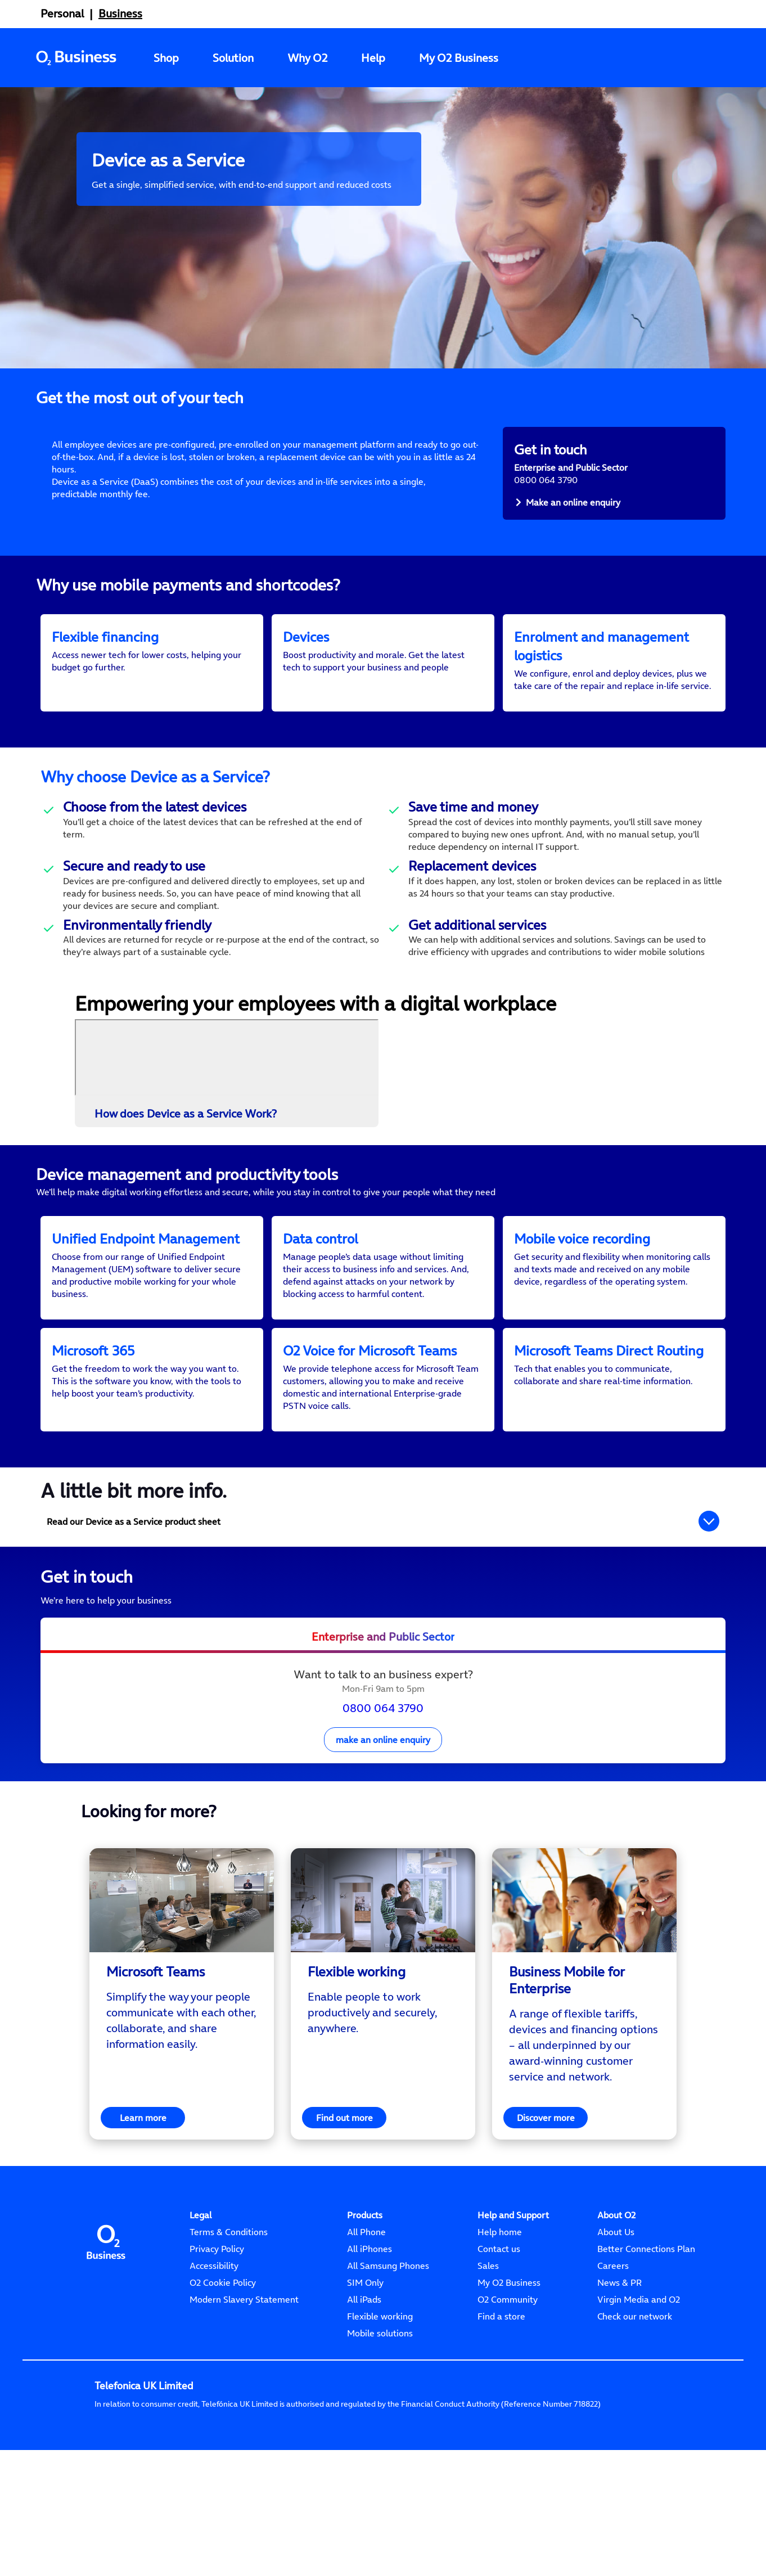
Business (120, 13)
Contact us (498, 2311)
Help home (499, 2295)
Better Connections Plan (646, 2311)
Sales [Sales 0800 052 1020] (488, 2328)
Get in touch (86, 1639)
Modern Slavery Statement (244, 2362)
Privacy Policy (217, 2311)
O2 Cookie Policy (223, 2345)
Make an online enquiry (573, 502)
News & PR (619, 2345)
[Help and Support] (513, 2278)
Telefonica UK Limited (143, 2449)
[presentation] (383, 1753)
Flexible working (356, 2034)
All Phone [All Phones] (366, 2295)
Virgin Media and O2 (638, 2362)
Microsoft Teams (155, 2034)
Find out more (344, 2180)
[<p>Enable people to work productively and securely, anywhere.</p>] (383, 2075)
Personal (62, 13)
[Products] (364, 2278)
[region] (181, 2057)
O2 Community (507, 2362)
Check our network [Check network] (634, 2379)
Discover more (546, 2180)
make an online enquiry (383, 1802)
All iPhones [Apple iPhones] (369, 2311)
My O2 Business (458, 58)
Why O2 (307, 58)
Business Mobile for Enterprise (567, 2043)
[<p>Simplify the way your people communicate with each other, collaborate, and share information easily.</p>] (181, 2083)
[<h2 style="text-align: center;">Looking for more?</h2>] (383, 1874)
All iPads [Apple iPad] (364, 2362)
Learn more (143, 2180)
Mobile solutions (380, 2396)
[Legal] (200, 2278)
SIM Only (365, 2345)
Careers (613, 2328)
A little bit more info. (133, 1553)
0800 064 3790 (383, 1771)
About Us (615, 2295)
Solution (233, 58)
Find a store (501, 2379)
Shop (166, 58)
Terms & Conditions (229, 2295)
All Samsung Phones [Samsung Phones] (388, 2328)
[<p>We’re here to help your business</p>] (383, 1663)
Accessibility (214, 2328)
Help (373, 58)
